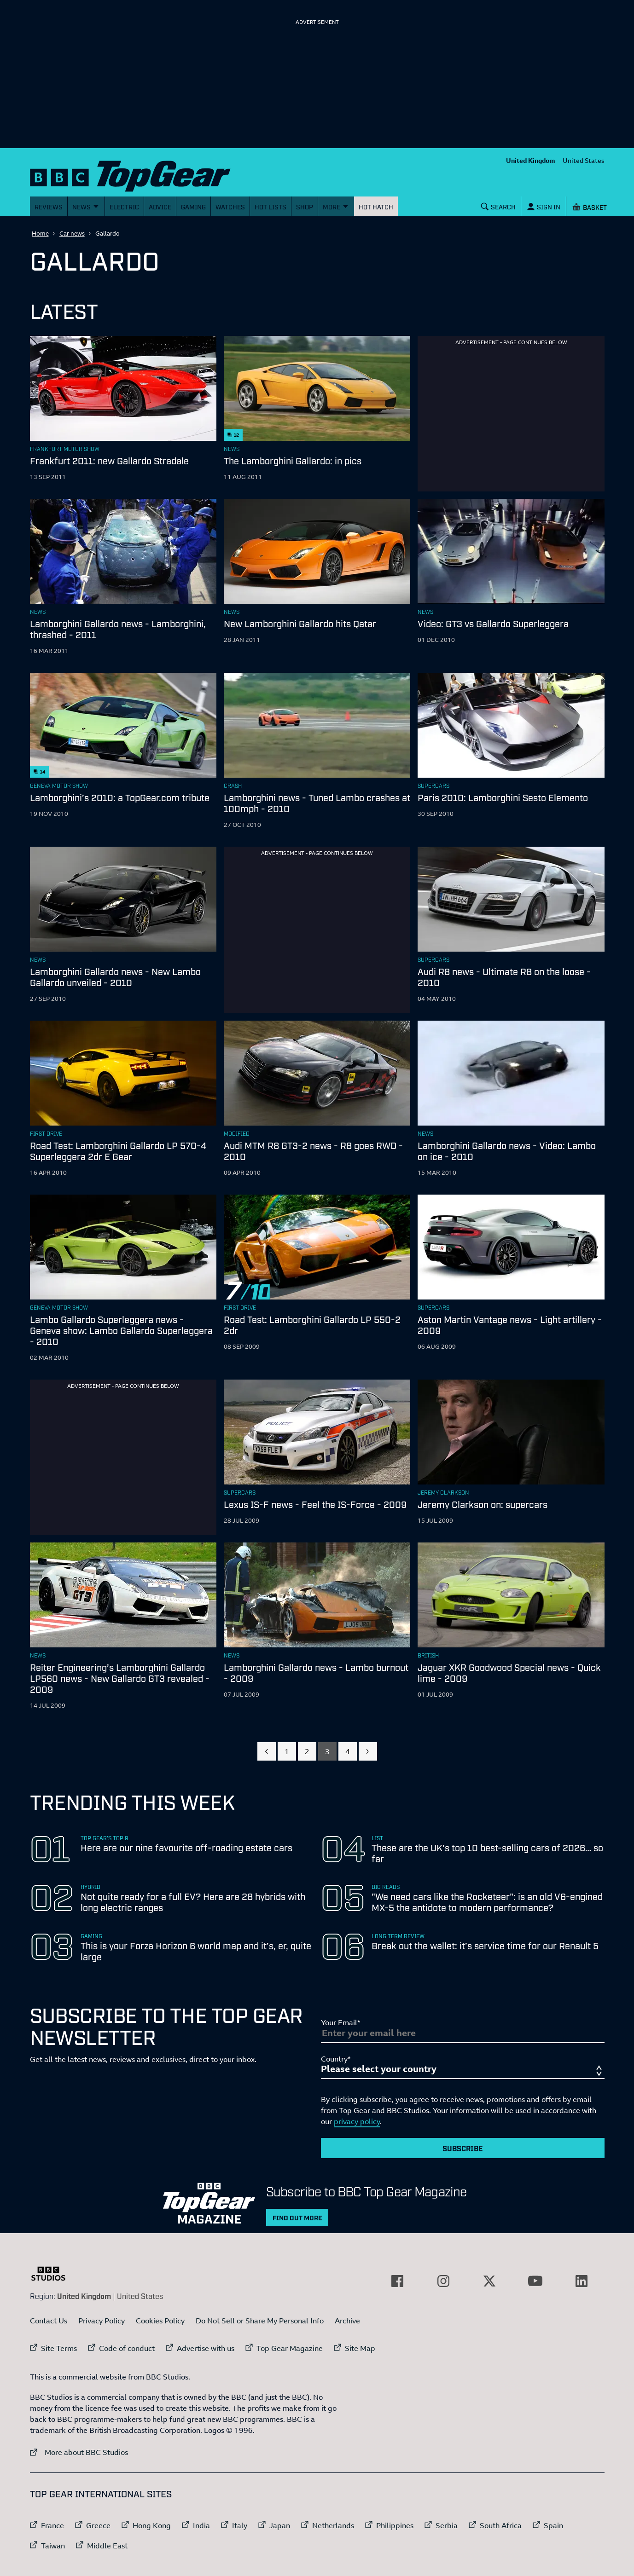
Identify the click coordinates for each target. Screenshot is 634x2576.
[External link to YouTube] (535, 2281)
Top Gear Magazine (289, 2348)
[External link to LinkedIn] (581, 2281)
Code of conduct (127, 2348)
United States (584, 160)
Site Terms (59, 2348)
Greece (98, 2525)
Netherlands (333, 2525)
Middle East (107, 2545)
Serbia (447, 2525)
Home (40, 233)
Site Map (360, 2348)
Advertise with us (205, 2348)
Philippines (394, 2525)
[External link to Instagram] (443, 2281)
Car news (72, 233)
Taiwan (53, 2545)
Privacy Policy (101, 2320)
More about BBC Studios (79, 2452)
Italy (239, 2525)
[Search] (498, 206)
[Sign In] (543, 206)
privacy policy (357, 2121)
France (52, 2525)
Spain (553, 2525)
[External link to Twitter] (489, 2281)
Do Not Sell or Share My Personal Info (260, 2320)
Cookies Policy (160, 2320)
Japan (279, 2525)
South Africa (501, 2525)
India (201, 2525)
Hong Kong (152, 2525)
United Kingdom (530, 160)
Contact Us (48, 2320)
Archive (347, 2320)
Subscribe (462, 2148)
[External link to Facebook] (397, 2281)
